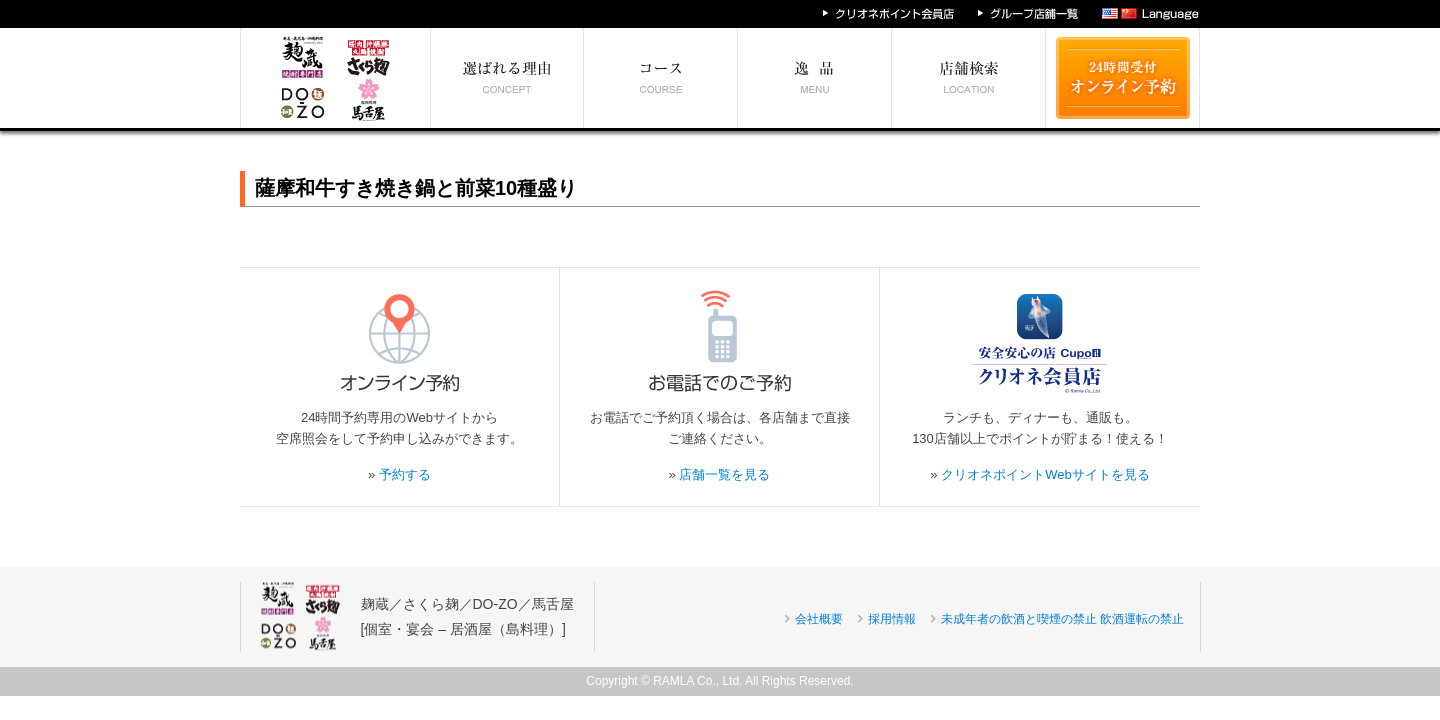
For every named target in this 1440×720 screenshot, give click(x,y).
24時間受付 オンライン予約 (1123, 78)
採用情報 (892, 619)
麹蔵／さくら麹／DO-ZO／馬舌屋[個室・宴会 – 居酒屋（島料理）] (467, 616)
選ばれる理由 (507, 78)
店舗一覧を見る (724, 474)
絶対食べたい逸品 (815, 78)
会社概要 (819, 619)
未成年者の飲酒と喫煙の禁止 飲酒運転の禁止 (1062, 619)
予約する (405, 474)
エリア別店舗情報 (969, 78)
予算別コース (661, 78)
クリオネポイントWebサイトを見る (1045, 474)
